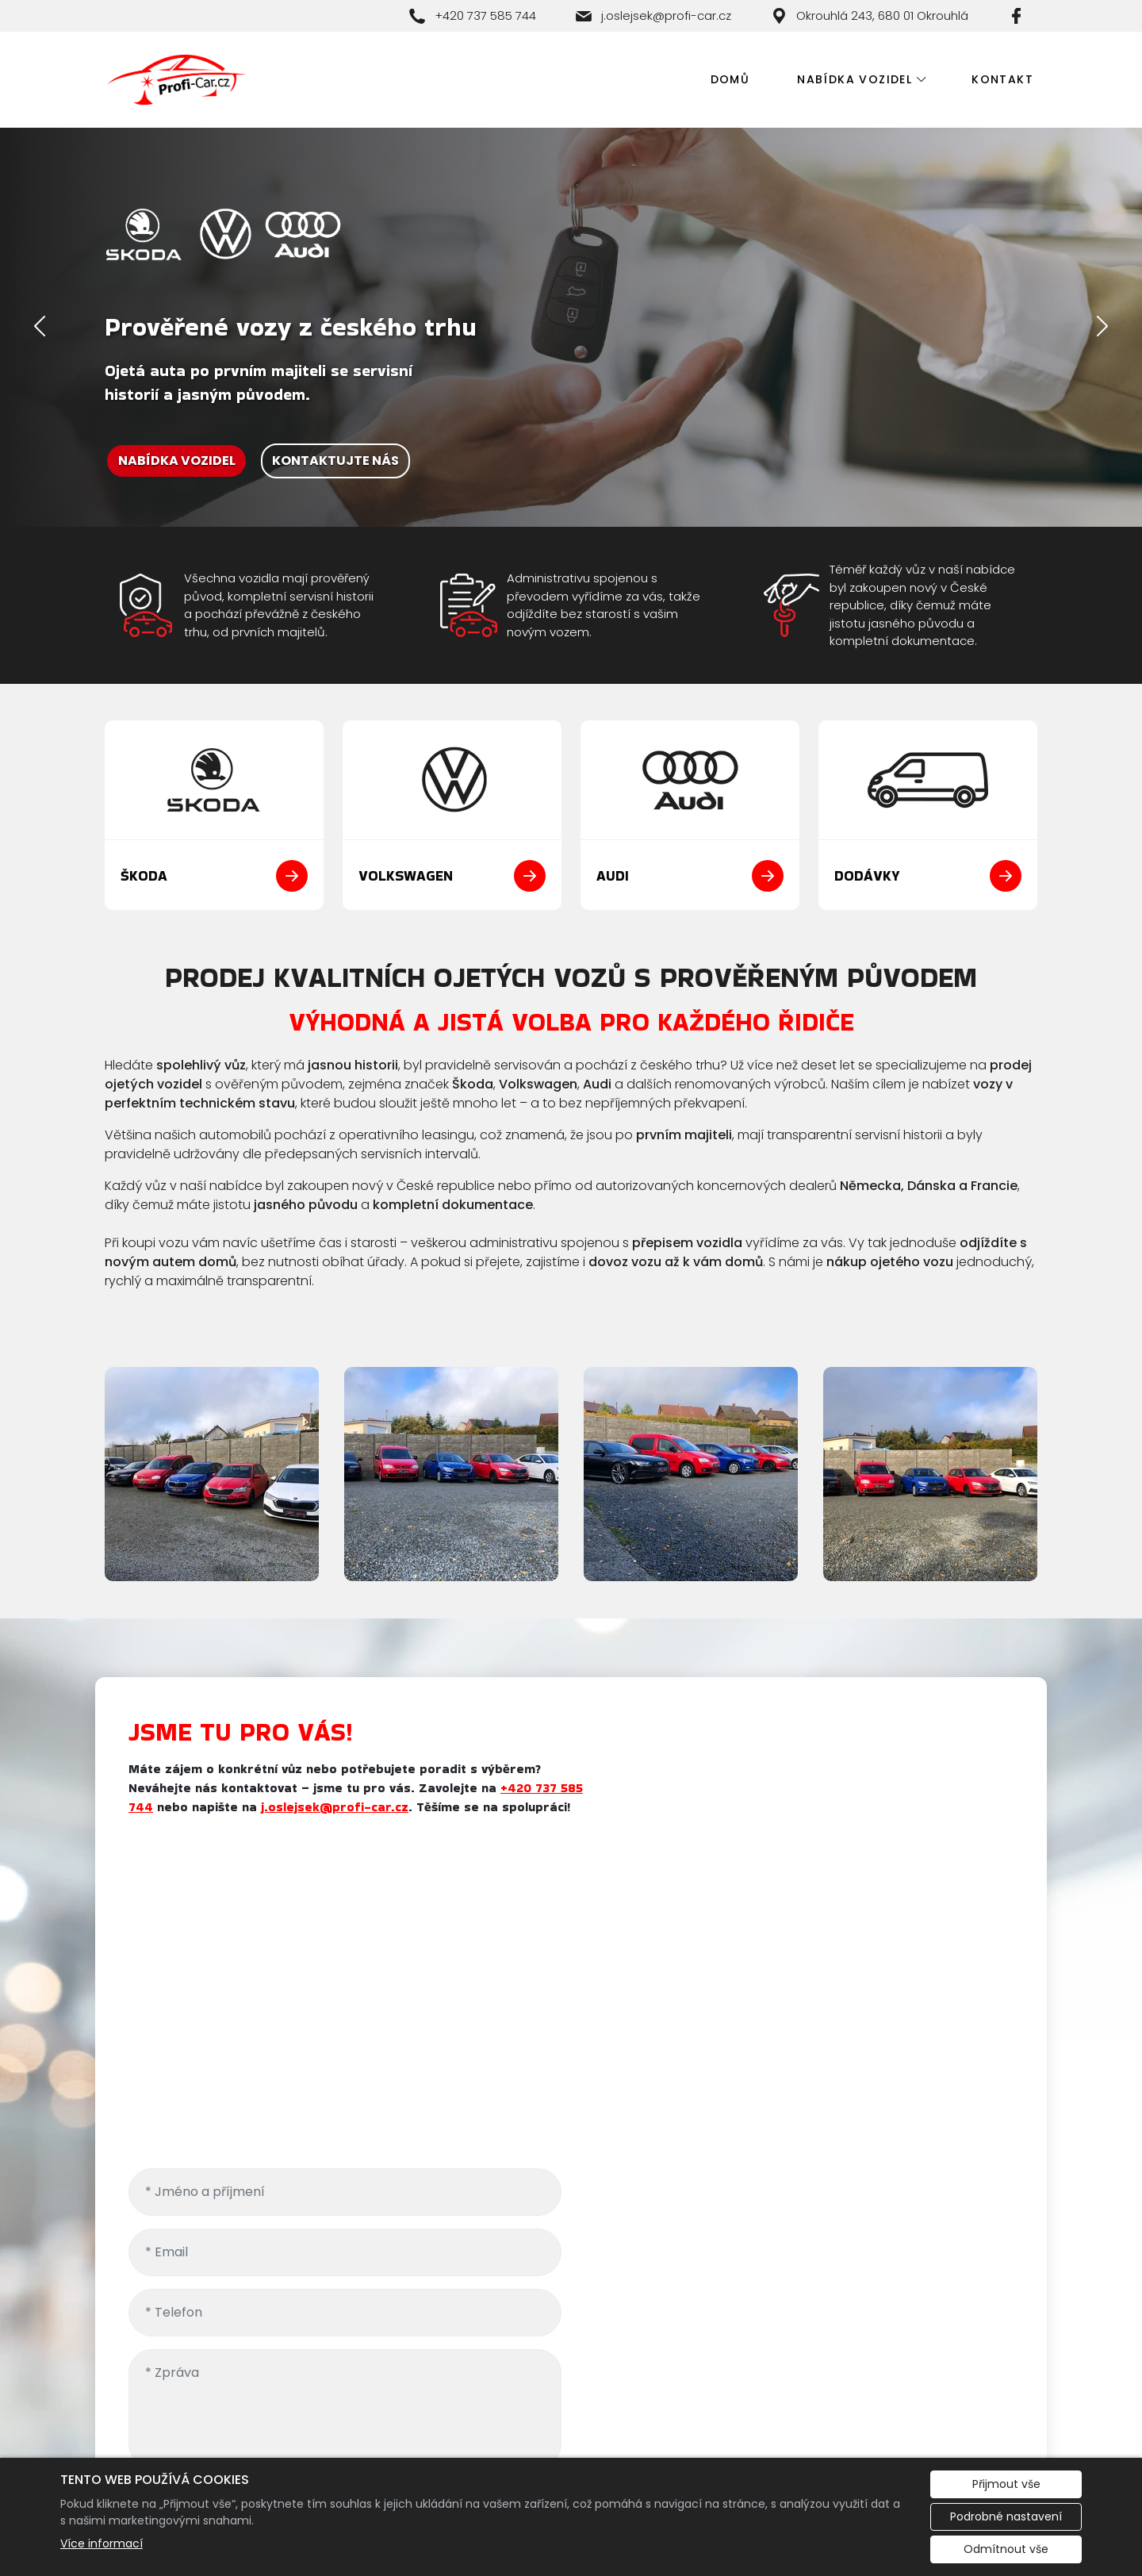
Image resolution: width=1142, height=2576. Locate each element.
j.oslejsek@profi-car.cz (361, 1807)
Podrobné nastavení (1006, 2516)
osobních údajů (964, 2045)
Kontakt (1002, 79)
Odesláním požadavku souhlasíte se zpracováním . (807, 2054)
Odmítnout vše (1006, 2549)
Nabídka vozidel (854, 79)
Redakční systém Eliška (357, 2441)
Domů (730, 79)
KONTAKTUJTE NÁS (335, 460)
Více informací (101, 2543)
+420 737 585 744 (706, 2379)
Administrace (151, 2441)
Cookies (239, 2441)
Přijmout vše (1006, 2484)
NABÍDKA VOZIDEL (177, 460)
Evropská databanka (966, 2441)
